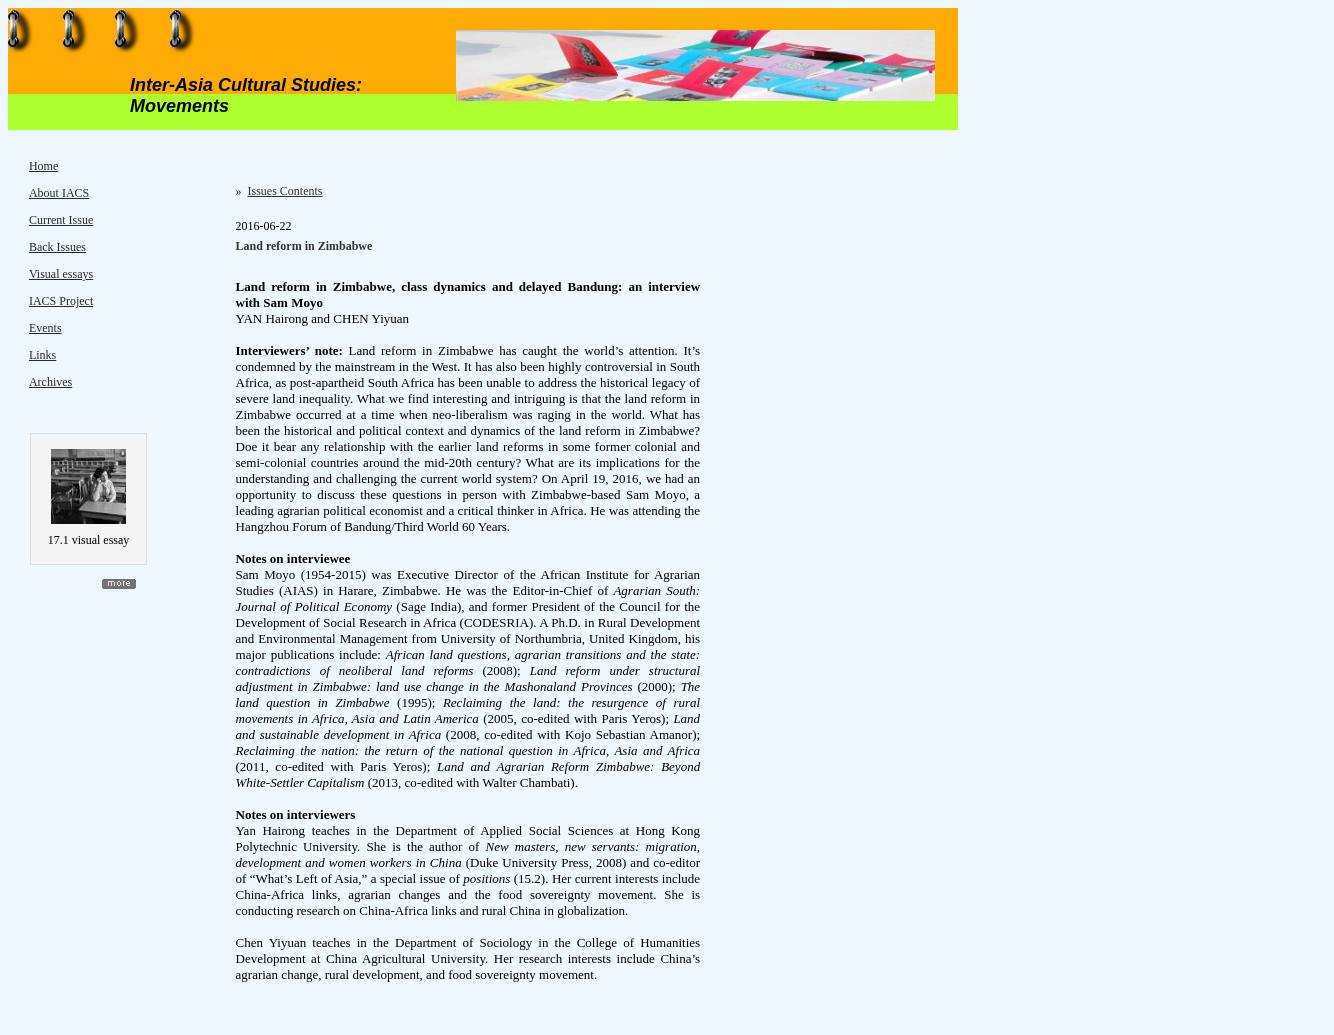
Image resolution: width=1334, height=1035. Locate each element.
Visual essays (61, 274)
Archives (50, 382)
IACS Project (61, 301)
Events (45, 328)
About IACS (59, 193)
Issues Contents (285, 191)
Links (42, 355)
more (119, 584)
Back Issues (57, 247)
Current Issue (61, 220)
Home (43, 166)
